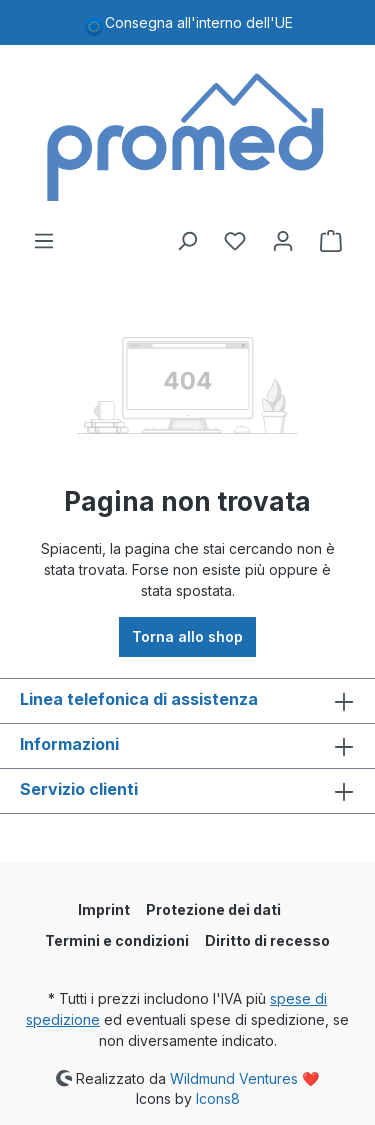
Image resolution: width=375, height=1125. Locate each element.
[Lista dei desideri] (235, 241)
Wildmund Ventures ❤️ (244, 1077)
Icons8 (218, 1098)
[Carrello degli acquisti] (331, 241)
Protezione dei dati (213, 909)
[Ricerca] (187, 241)
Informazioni (69, 744)
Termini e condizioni (117, 940)
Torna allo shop (187, 636)
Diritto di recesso (267, 940)
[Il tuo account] (283, 241)
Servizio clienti (79, 789)
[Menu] (44, 241)
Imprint (104, 909)
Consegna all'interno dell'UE (199, 22)
